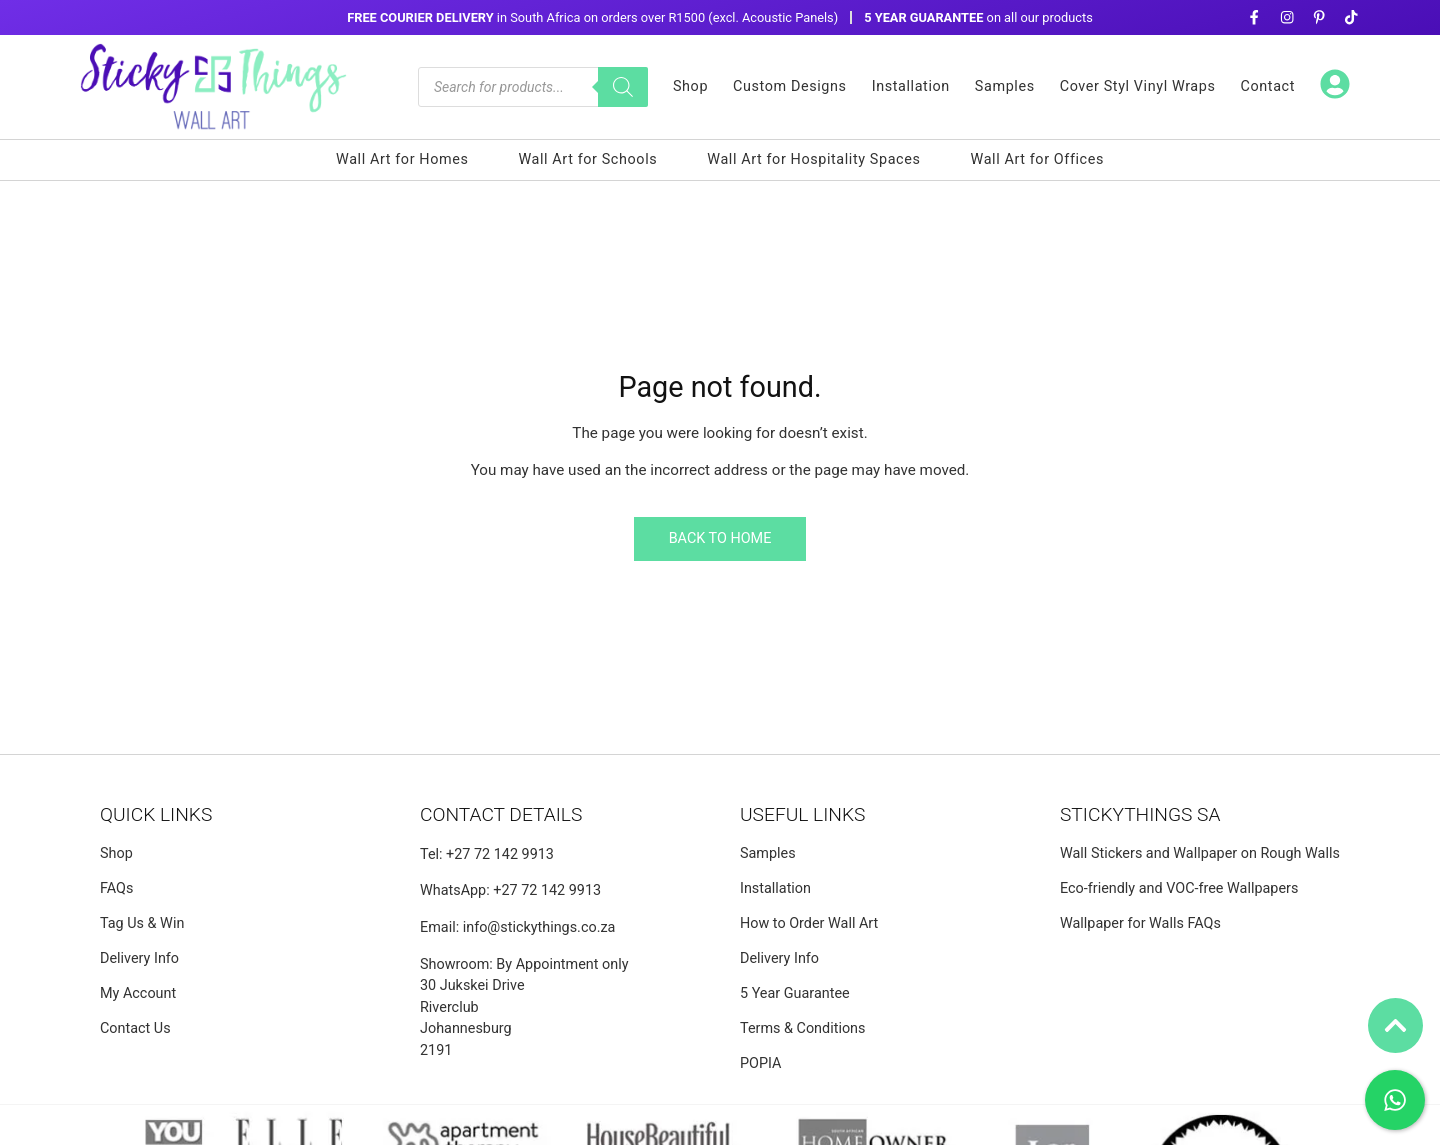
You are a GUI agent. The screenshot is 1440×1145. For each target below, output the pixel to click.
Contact (1268, 86)
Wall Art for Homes (402, 159)
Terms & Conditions (802, 1028)
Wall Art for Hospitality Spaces (813, 159)
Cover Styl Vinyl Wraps (1138, 86)
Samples (1005, 86)
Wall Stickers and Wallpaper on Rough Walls (1200, 853)
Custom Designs (790, 86)
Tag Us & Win (142, 923)
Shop (690, 86)
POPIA (761, 1063)
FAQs (116, 888)
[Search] (623, 87)
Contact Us (135, 1028)
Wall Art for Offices (1037, 159)
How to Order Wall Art (809, 923)
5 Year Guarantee (795, 993)
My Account (138, 993)
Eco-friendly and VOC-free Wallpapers (1179, 888)
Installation (911, 86)
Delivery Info (139, 958)
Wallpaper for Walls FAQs (1140, 923)
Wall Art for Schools (587, 159)
